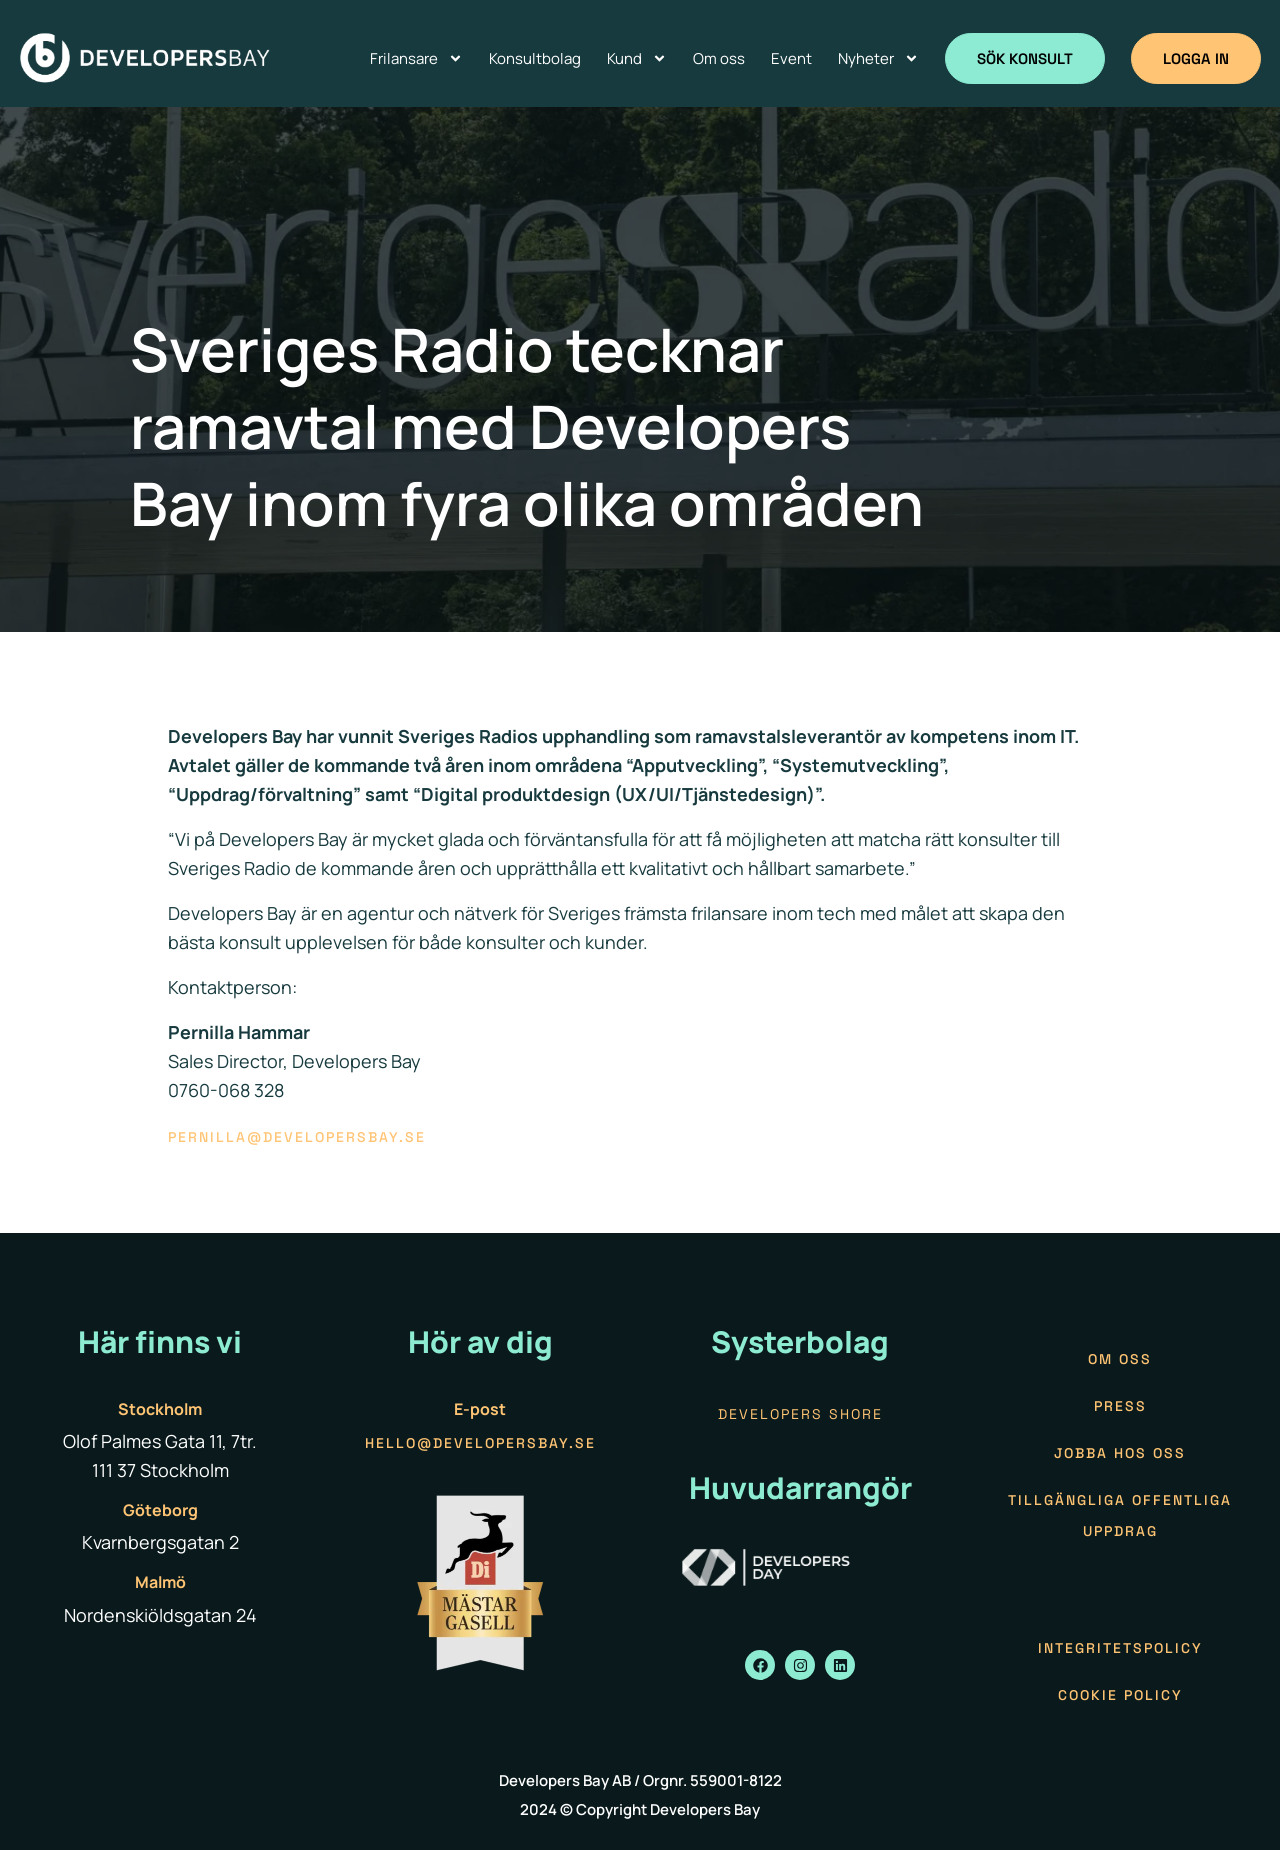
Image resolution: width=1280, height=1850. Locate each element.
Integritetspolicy (1120, 1648)
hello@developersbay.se (480, 1443)
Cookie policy (1120, 1695)
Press (1120, 1406)
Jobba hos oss (1120, 1453)
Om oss (1120, 1359)
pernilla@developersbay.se (297, 1137)
